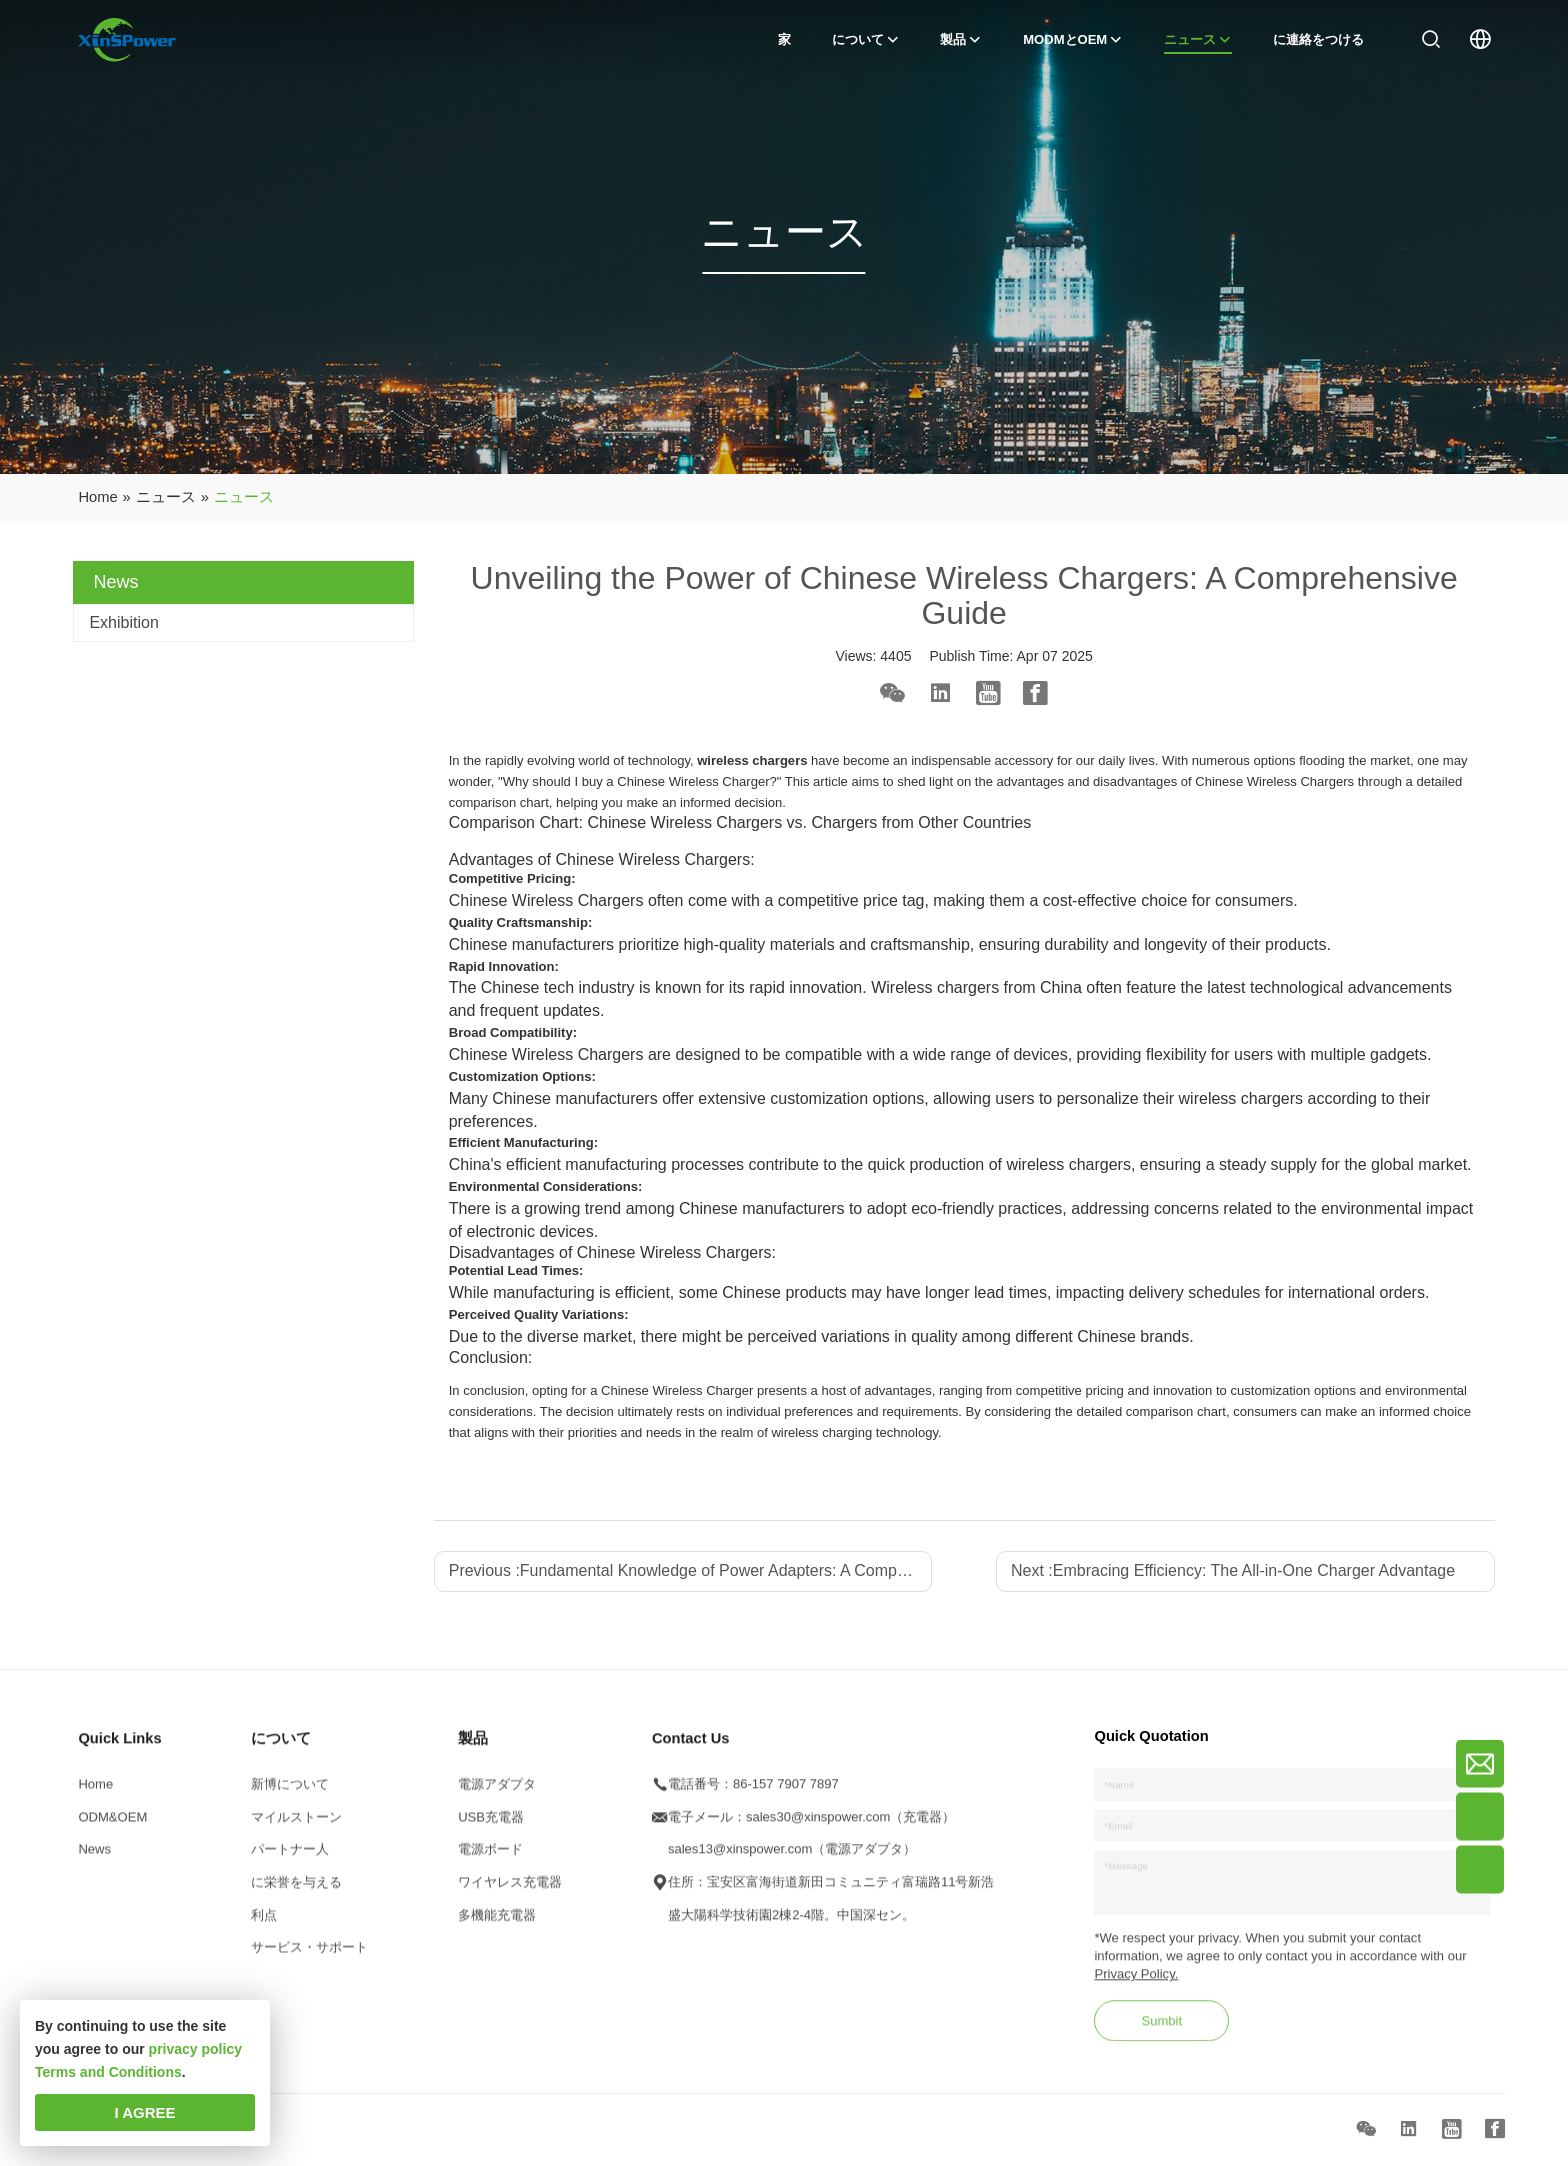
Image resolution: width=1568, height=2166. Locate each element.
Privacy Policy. (1136, 1982)
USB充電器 (491, 1824)
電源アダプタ (497, 1791)
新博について (290, 1791)
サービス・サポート (309, 1955)
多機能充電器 (497, 1922)
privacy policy (195, 2049)
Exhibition (123, 622)
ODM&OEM (112, 1824)
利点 (264, 1922)
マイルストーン (296, 1824)
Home (95, 1791)
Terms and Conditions (108, 2072)
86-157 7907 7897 (786, 1791)
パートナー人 (290, 1857)
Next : (1233, 1570)
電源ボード (490, 1857)
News (94, 1857)
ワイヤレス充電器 (510, 1889)
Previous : (691, 1570)
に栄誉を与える (296, 1889)
